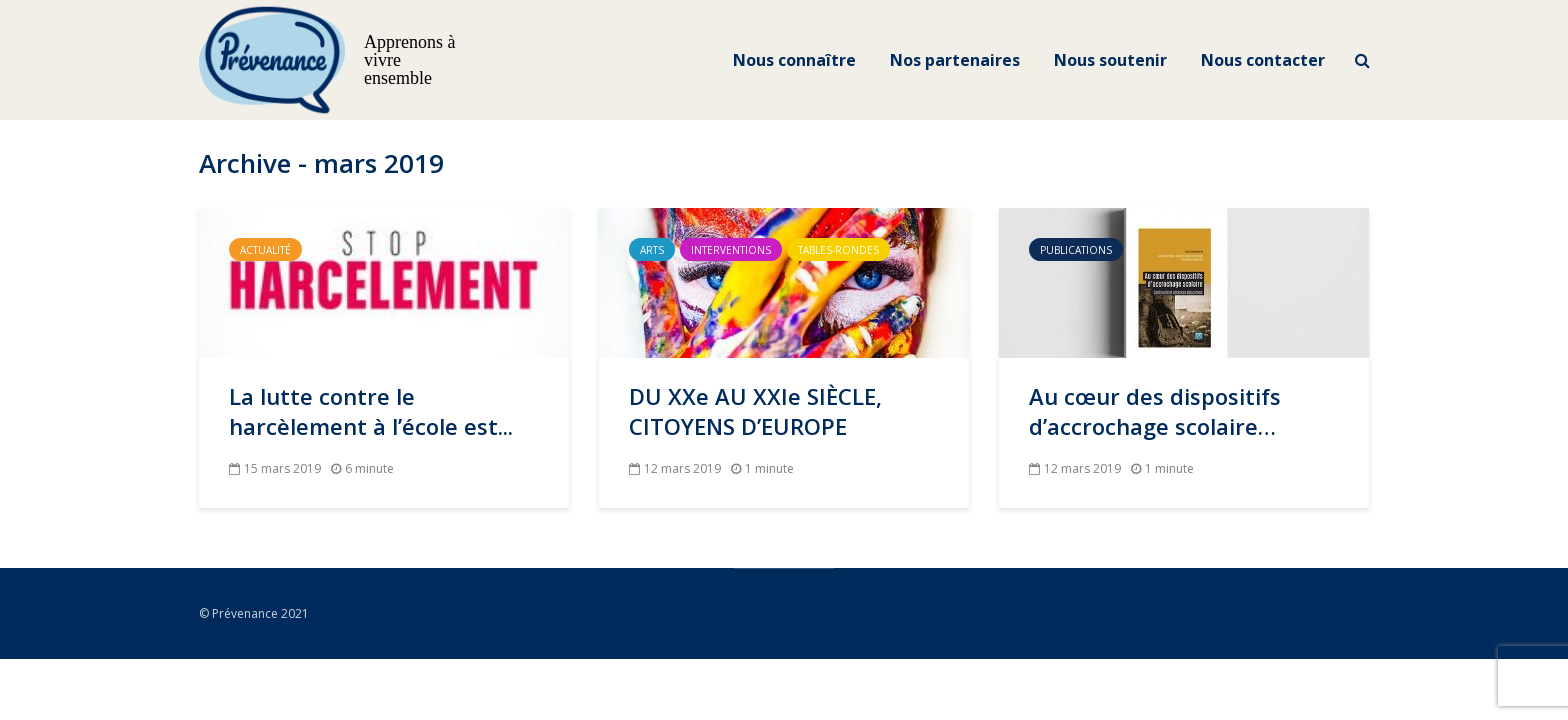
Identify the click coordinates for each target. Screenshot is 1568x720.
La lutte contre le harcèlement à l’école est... (371, 411)
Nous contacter (1263, 60)
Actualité (265, 250)
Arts (652, 250)
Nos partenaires (955, 60)
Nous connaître (794, 60)
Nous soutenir (1110, 60)
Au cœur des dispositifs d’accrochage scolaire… (1155, 411)
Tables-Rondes (838, 250)
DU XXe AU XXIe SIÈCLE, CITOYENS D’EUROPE (755, 411)
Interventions (731, 250)
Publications (1076, 250)
